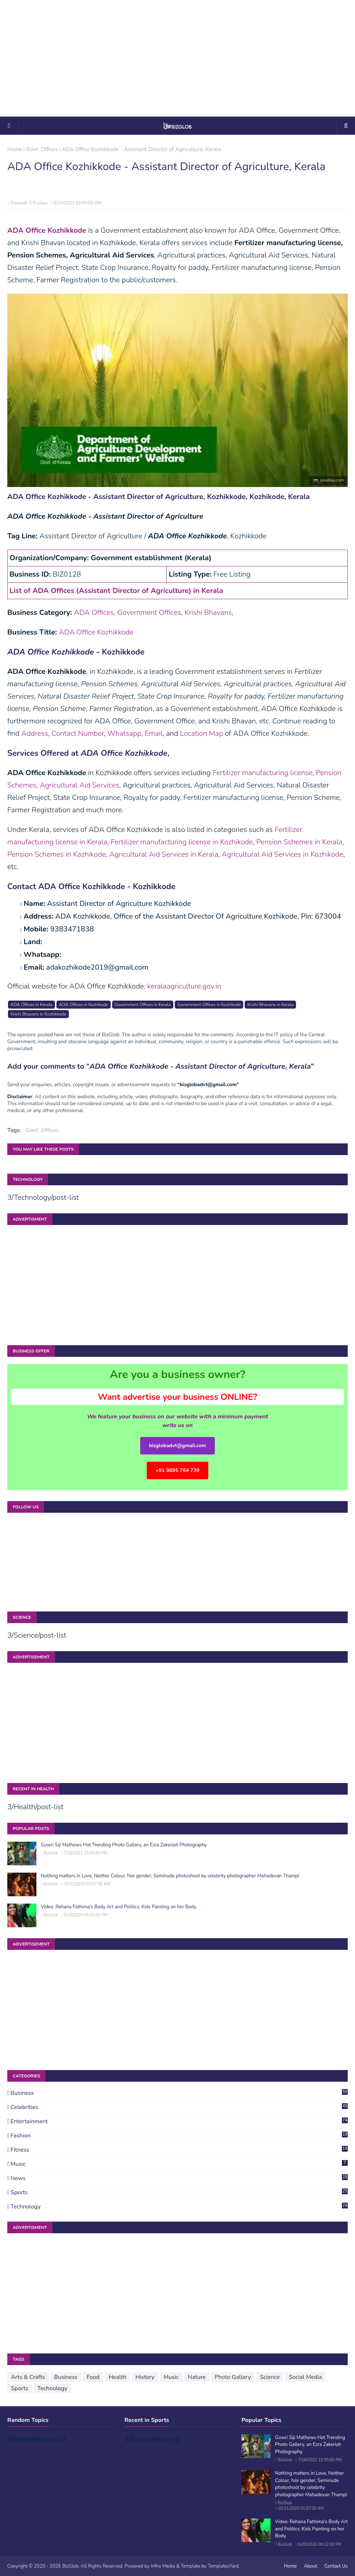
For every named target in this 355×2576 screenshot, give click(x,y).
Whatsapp (124, 733)
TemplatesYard (223, 2566)
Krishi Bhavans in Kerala (270, 1005)
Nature (197, 2377)
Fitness (179, 2150)
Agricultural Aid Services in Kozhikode (282, 854)
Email (153, 733)
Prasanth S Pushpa (28, 203)
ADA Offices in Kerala (31, 1005)
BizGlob (51, 1853)
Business (179, 2093)
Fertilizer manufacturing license (262, 773)
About (310, 2566)
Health (117, 2377)
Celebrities (179, 2107)
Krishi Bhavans (208, 612)
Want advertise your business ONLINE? (177, 1397)
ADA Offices (94, 612)
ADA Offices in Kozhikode (83, 1005)
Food (93, 2377)
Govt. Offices (42, 149)
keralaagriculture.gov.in (184, 986)
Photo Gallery (233, 2377)
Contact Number (78, 733)
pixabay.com (332, 480)
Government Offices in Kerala (143, 1005)
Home (14, 149)
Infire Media (163, 2566)
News (179, 2178)
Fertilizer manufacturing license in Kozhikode (182, 842)
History (144, 2377)
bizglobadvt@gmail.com (177, 1445)
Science (270, 2377)
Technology (179, 2207)
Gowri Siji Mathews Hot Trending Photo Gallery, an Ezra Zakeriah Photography (124, 1845)
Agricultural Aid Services (79, 785)
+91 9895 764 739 (177, 1470)
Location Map (201, 733)
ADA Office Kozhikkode (96, 632)
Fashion (179, 2136)
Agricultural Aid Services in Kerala (163, 854)
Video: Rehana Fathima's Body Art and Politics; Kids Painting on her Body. (119, 1907)
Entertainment (179, 2121)
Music (179, 2164)
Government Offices (149, 612)
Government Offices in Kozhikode (209, 1005)
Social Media (305, 2377)
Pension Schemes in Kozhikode (56, 854)
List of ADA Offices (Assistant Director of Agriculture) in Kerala (116, 591)
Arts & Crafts (28, 2377)
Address (34, 733)
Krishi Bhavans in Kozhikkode (38, 1014)
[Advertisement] (177, 58)
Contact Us (336, 2566)
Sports (179, 2192)
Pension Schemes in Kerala (299, 842)
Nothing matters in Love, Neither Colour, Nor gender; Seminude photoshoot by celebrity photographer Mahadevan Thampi (170, 1876)
